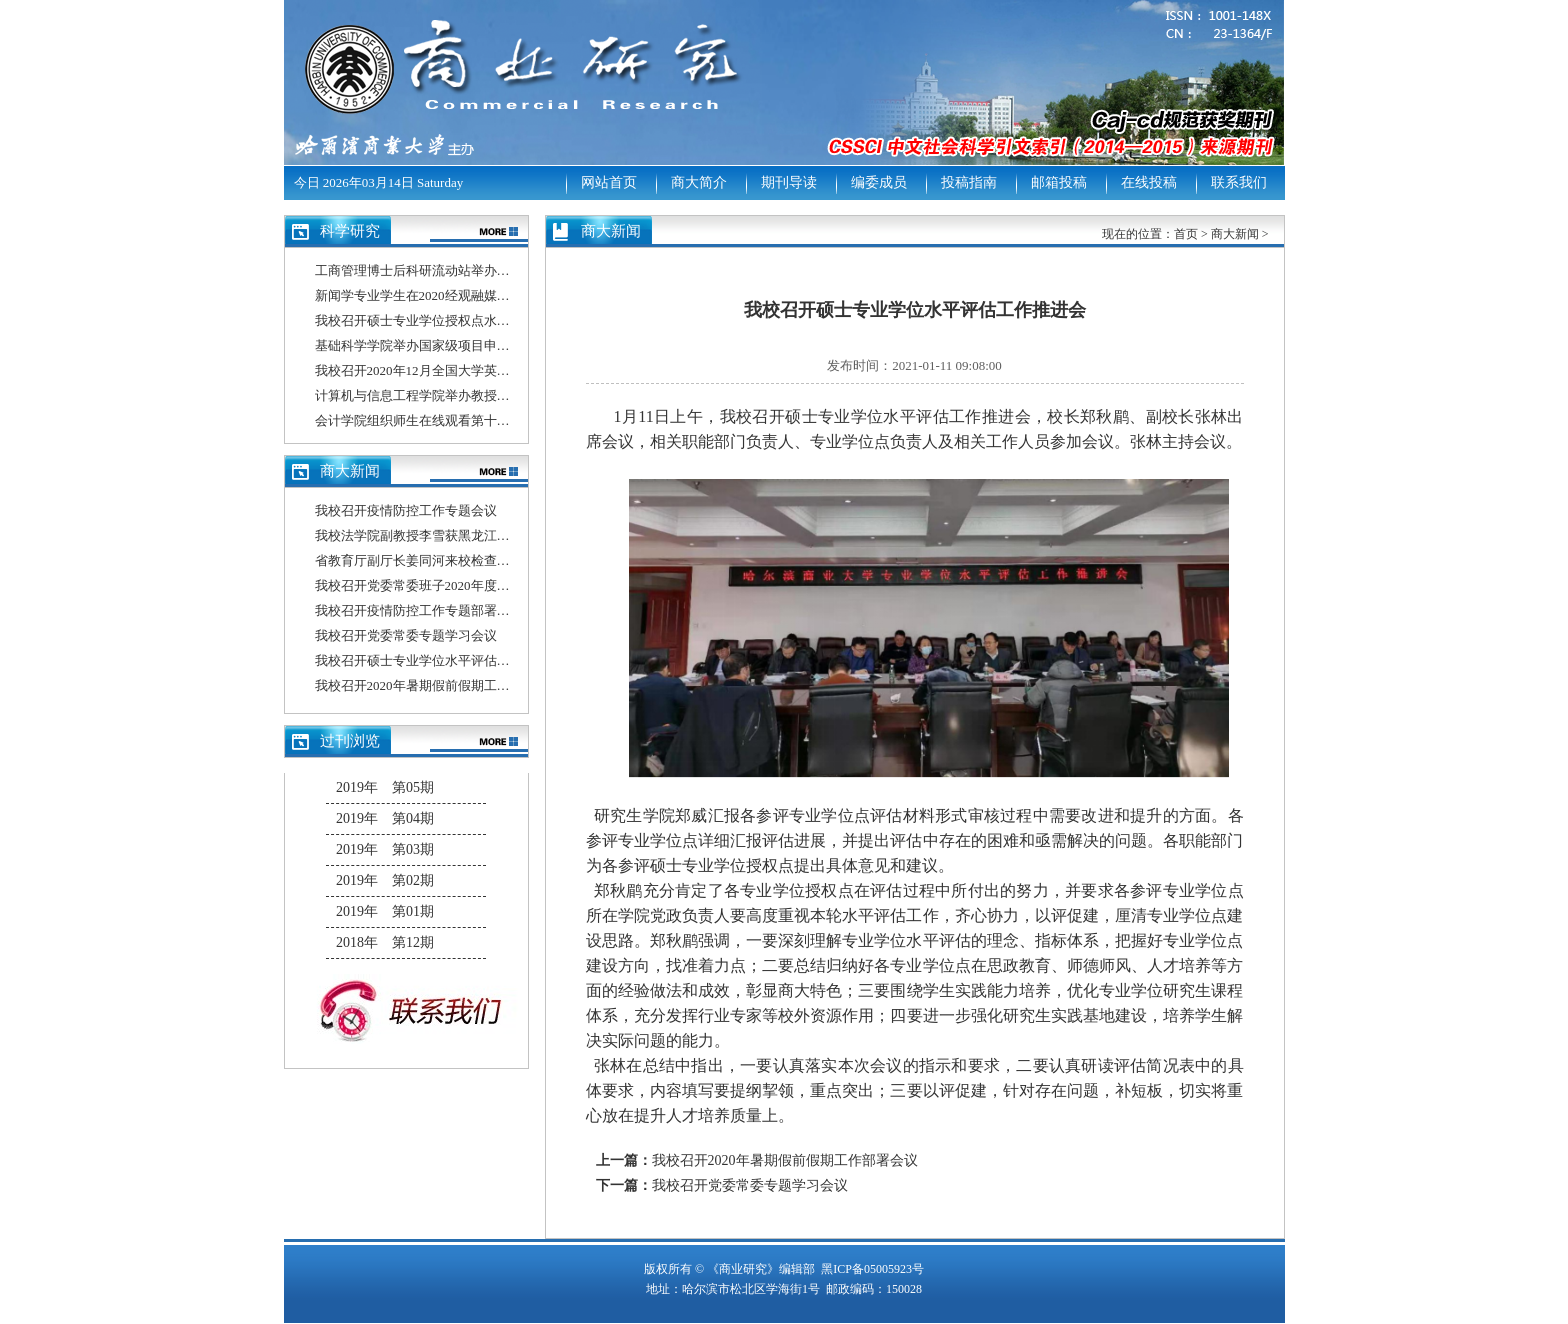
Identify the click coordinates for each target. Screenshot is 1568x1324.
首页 (1186, 234)
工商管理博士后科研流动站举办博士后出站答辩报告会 (471, 270)
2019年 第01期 (385, 911)
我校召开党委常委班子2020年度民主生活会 (438, 585)
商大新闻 (1235, 234)
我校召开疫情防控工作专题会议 (406, 510)
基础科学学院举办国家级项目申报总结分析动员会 (458, 345)
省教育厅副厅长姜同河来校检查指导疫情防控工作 (458, 560)
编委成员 (879, 182)
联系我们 (1239, 182)
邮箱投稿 (1059, 182)
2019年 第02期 (385, 880)
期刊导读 (789, 182)
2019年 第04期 (385, 818)
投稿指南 (969, 182)
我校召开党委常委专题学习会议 (406, 635)
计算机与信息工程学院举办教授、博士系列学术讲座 (464, 395)
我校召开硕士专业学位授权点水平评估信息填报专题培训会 (484, 320)
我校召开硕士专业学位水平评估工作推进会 (438, 660)
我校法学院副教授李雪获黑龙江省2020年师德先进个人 (471, 535)
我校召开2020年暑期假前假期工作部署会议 (438, 685)
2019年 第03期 (385, 849)
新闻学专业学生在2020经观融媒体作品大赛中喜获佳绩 (471, 295)
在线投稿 (1149, 182)
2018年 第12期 (385, 942)
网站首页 (609, 182)
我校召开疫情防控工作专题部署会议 (419, 610)
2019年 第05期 (385, 787)
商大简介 (699, 182)
